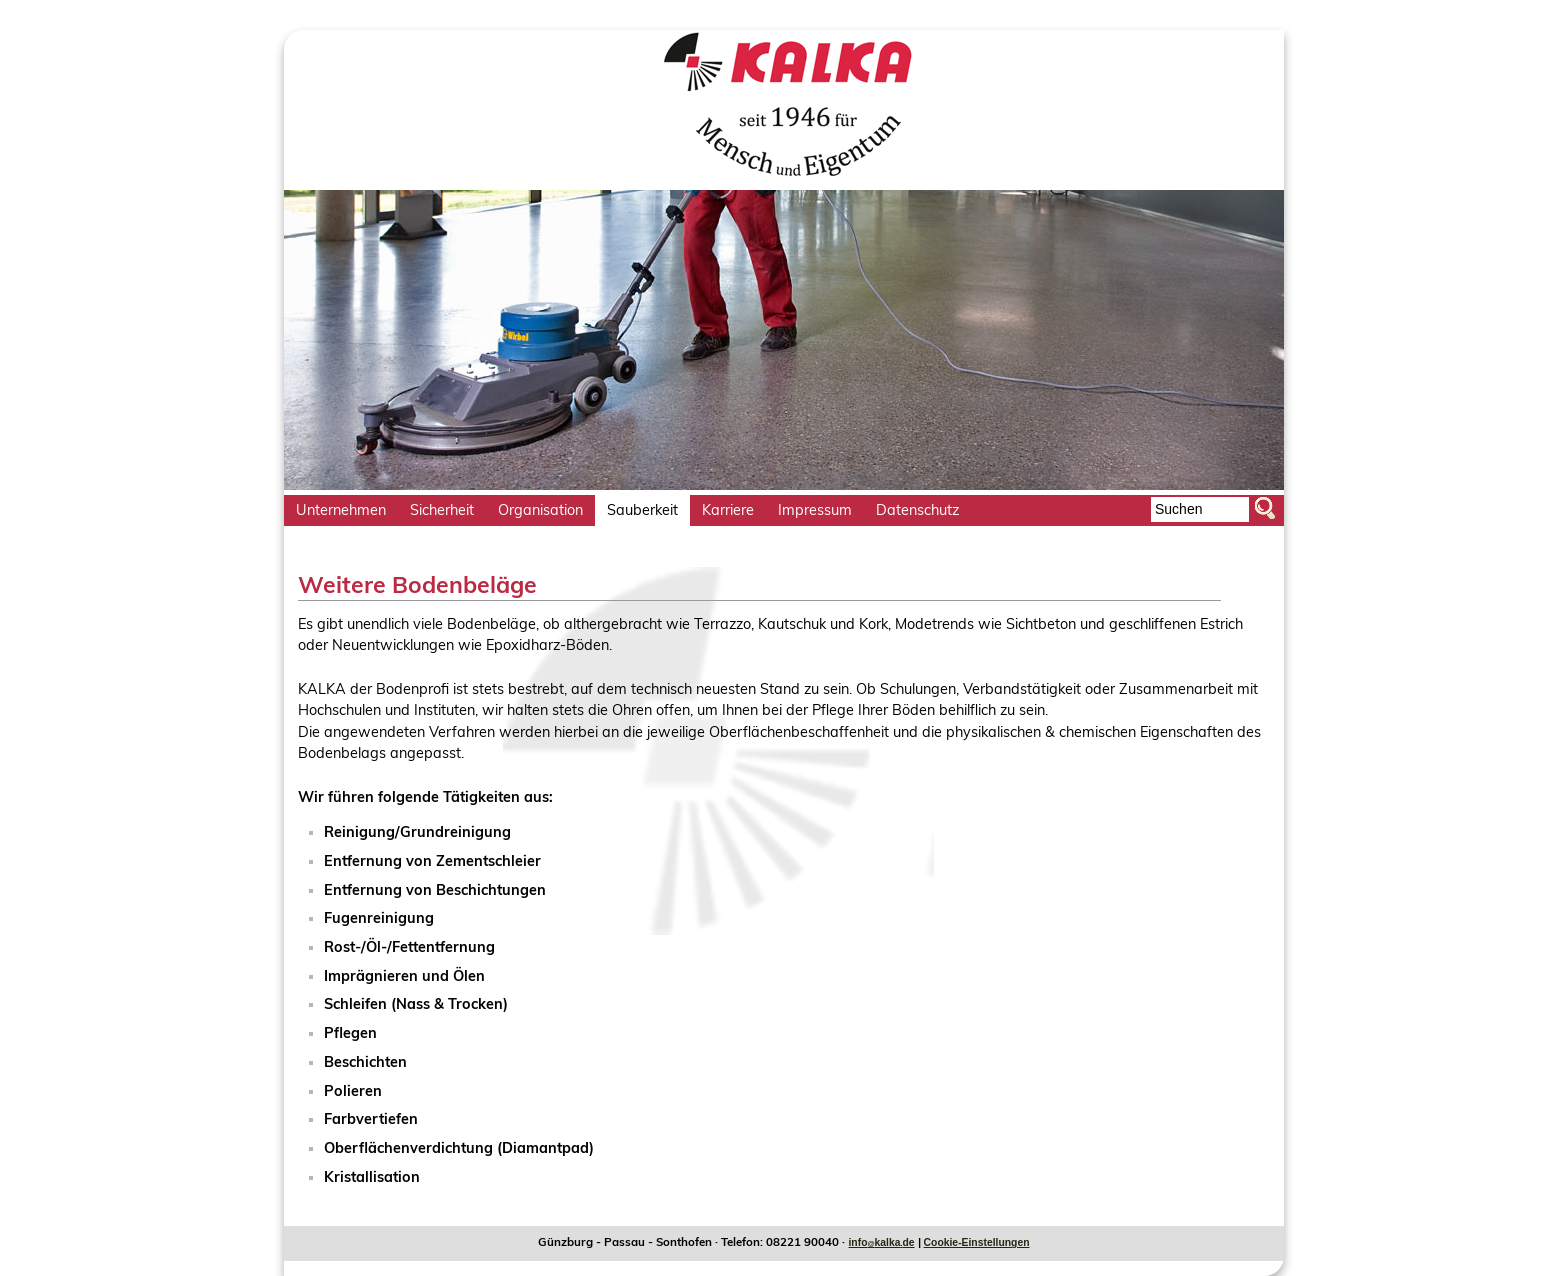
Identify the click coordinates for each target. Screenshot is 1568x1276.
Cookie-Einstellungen (977, 1242)
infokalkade (881, 1242)
